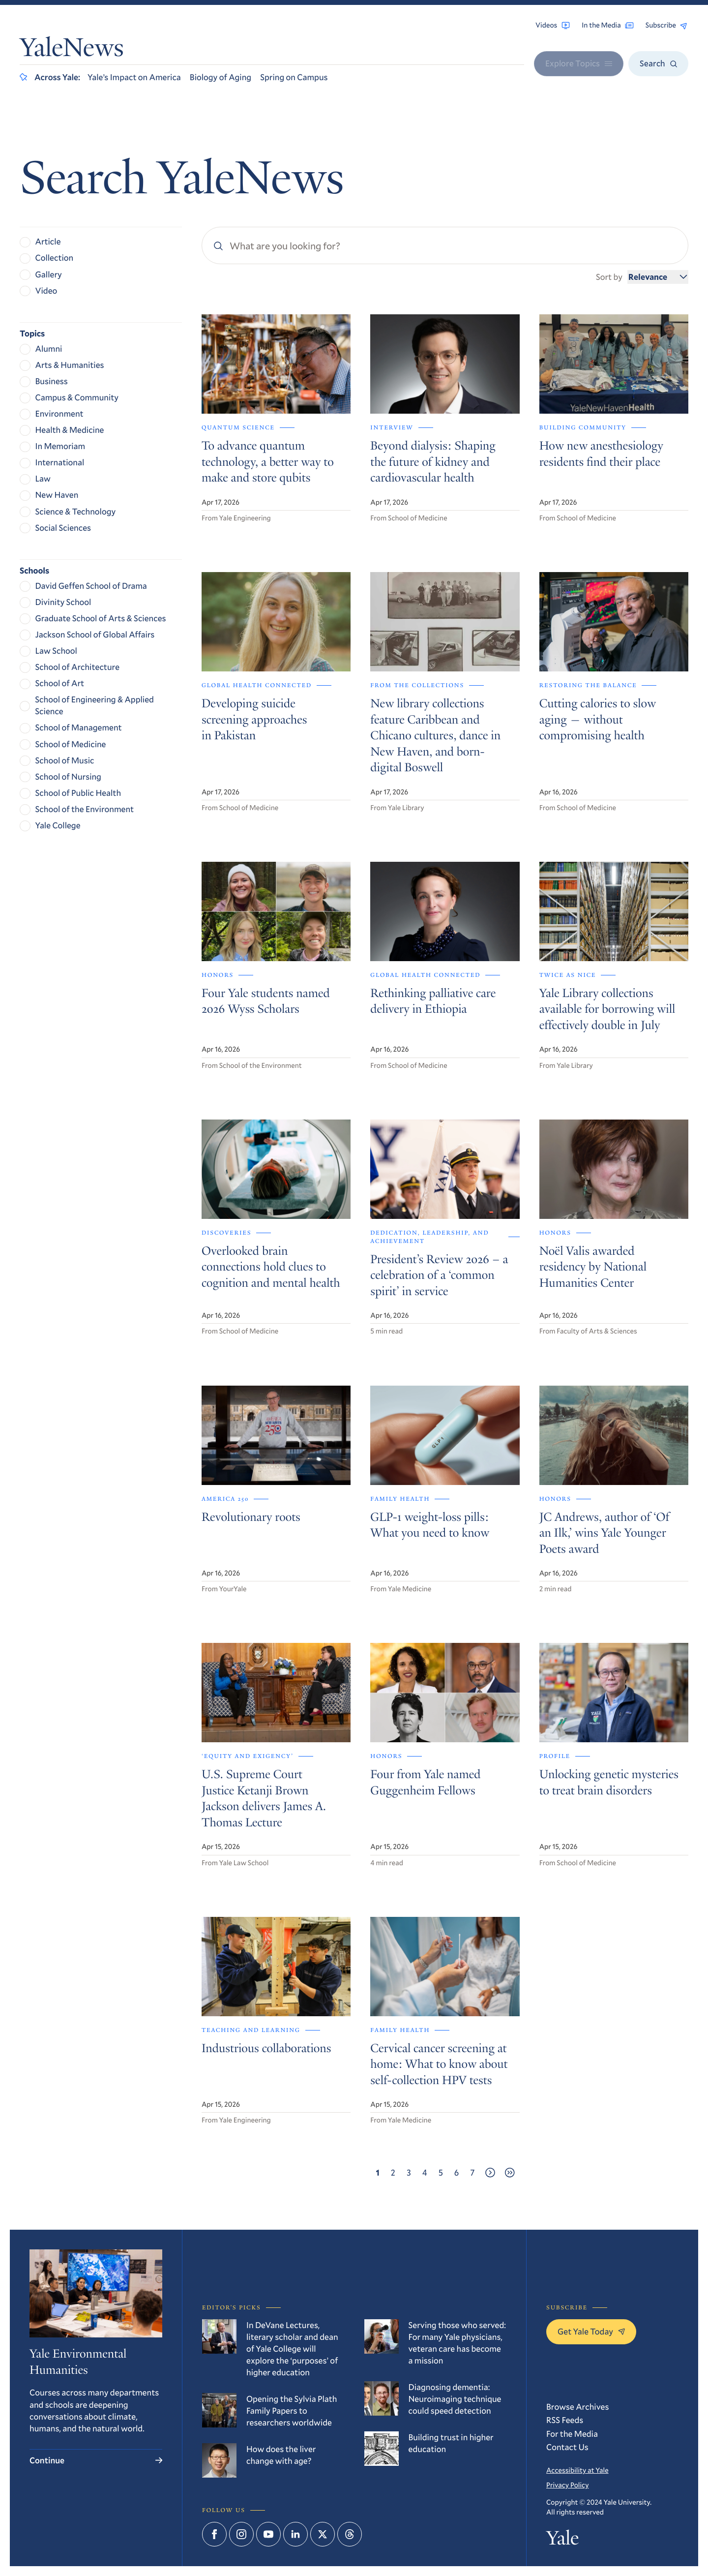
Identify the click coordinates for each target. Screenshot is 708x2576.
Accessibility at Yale (577, 2470)
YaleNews (72, 50)
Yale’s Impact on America (134, 77)
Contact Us (567, 2447)
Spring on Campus (293, 77)
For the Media (572, 2433)
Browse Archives (577, 2406)
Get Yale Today (591, 2331)
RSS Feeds (564, 2419)
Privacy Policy (567, 2484)
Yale (562, 2540)
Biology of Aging (220, 77)
